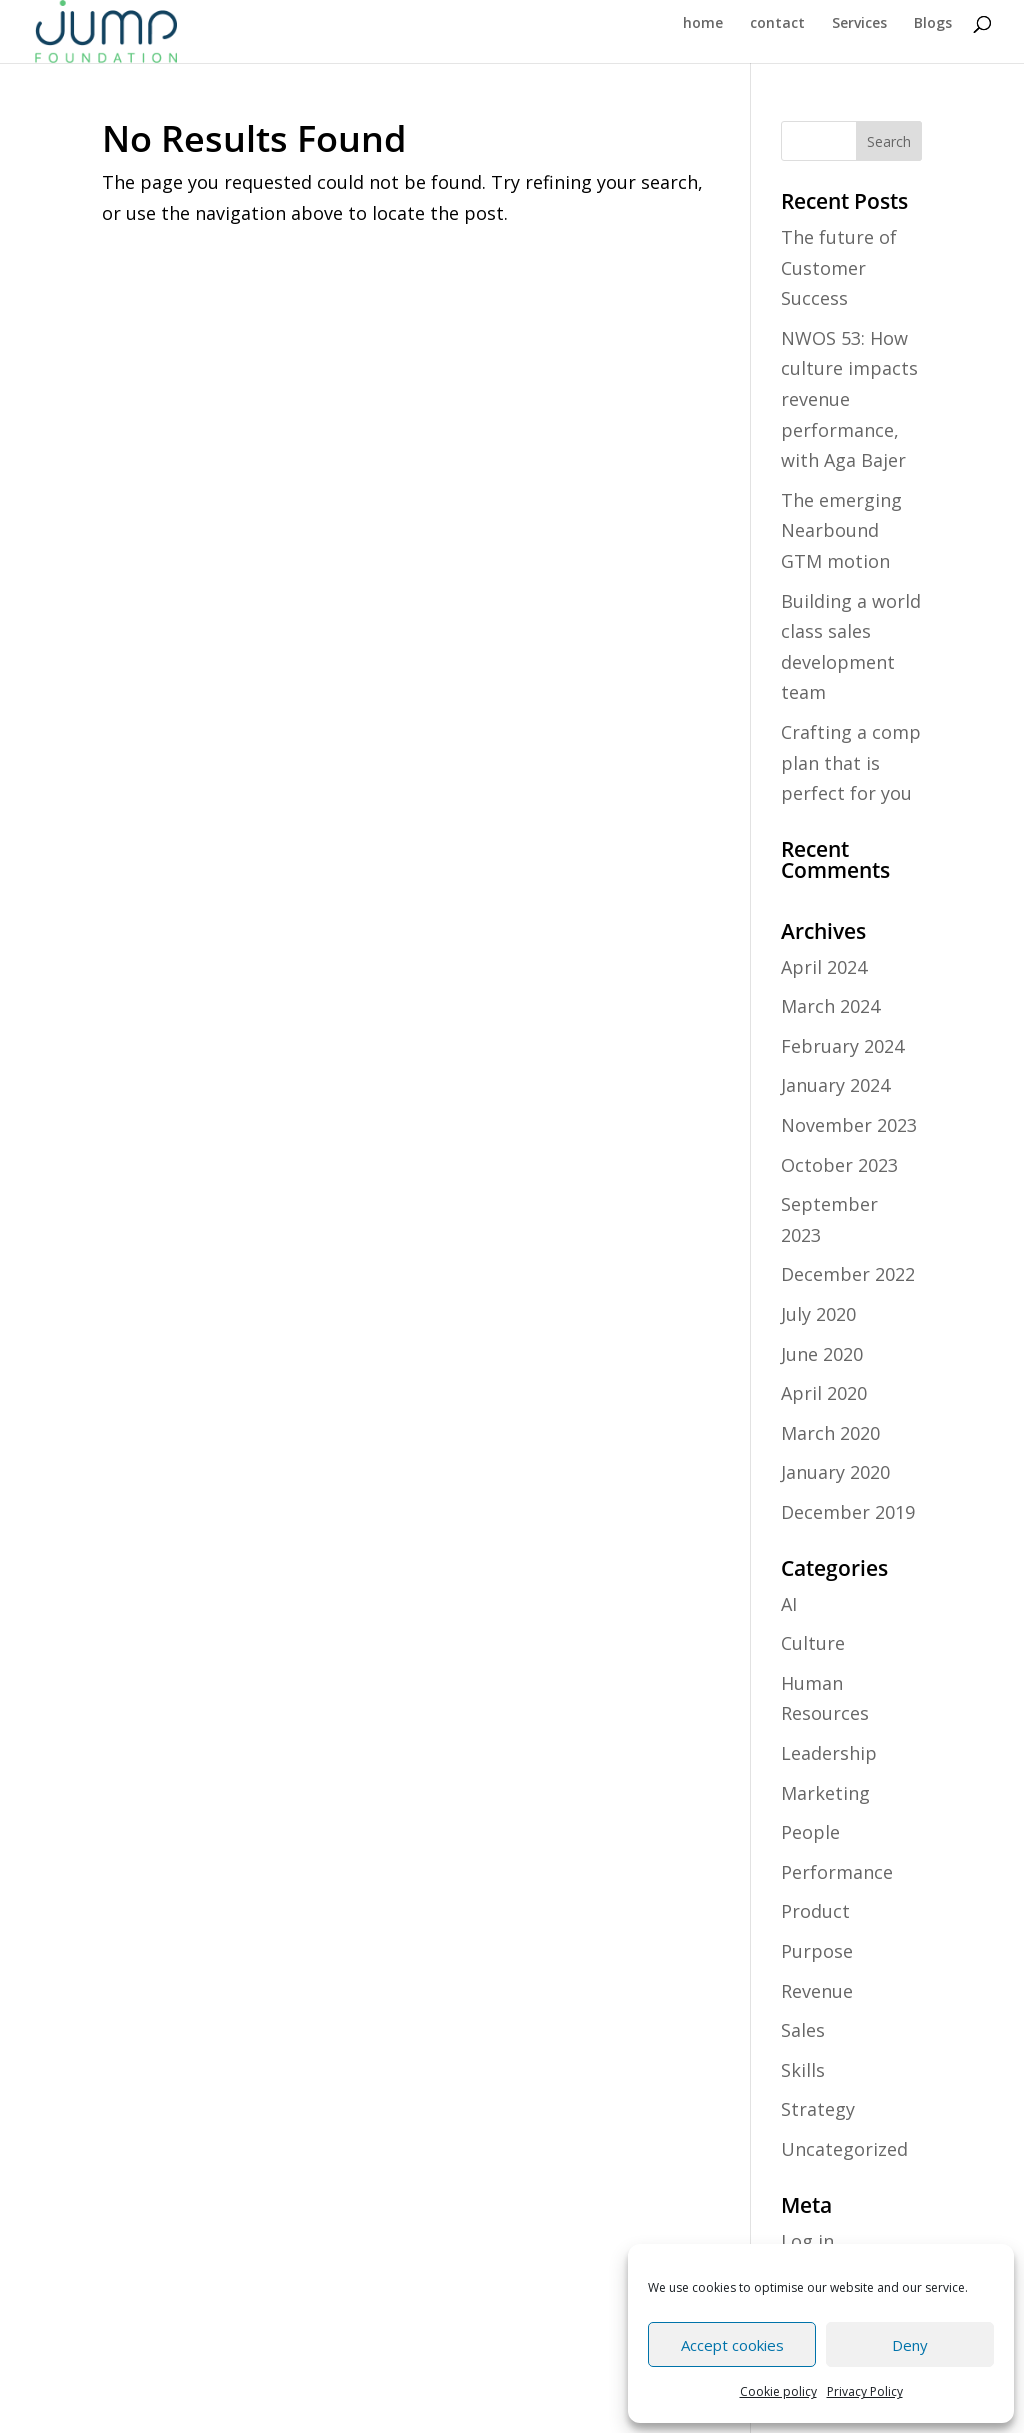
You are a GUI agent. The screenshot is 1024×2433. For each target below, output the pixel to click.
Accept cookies (732, 2345)
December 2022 (848, 1274)
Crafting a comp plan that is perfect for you (851, 762)
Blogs (933, 24)
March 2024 (830, 1006)
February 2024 (842, 1046)
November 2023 (849, 1125)
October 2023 (839, 1165)
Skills (803, 2070)
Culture (813, 1643)
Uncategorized (844, 2149)
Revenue (817, 1991)
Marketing (825, 1793)
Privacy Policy (865, 2391)
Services (859, 24)
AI (789, 1604)
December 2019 (848, 1512)
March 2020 (830, 1433)
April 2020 (824, 1393)
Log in (807, 2241)
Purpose (817, 1951)
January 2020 (835, 1472)
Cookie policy (778, 2391)
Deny (910, 2345)
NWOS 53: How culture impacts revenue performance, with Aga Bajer (849, 399)
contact (777, 24)
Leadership (829, 1753)
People (810, 1832)
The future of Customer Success (839, 267)
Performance (837, 1872)
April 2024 (824, 967)
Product (815, 1911)
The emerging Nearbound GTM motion (841, 530)
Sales (803, 2030)
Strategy (818, 2109)
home (703, 24)
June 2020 (822, 1354)
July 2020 (818, 1314)
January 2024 (835, 1085)
